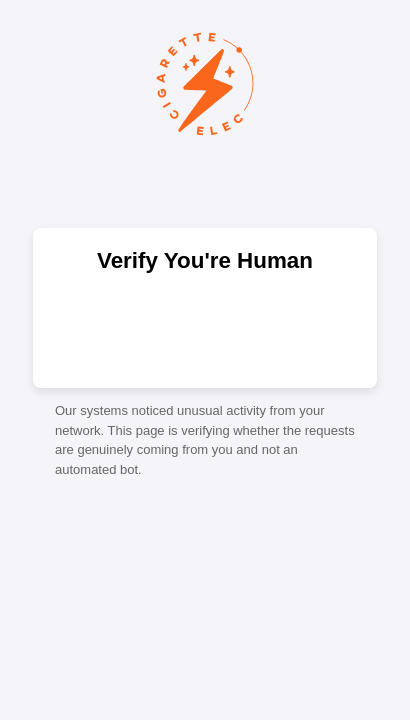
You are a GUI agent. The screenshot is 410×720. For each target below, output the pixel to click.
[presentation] (205, 329)
